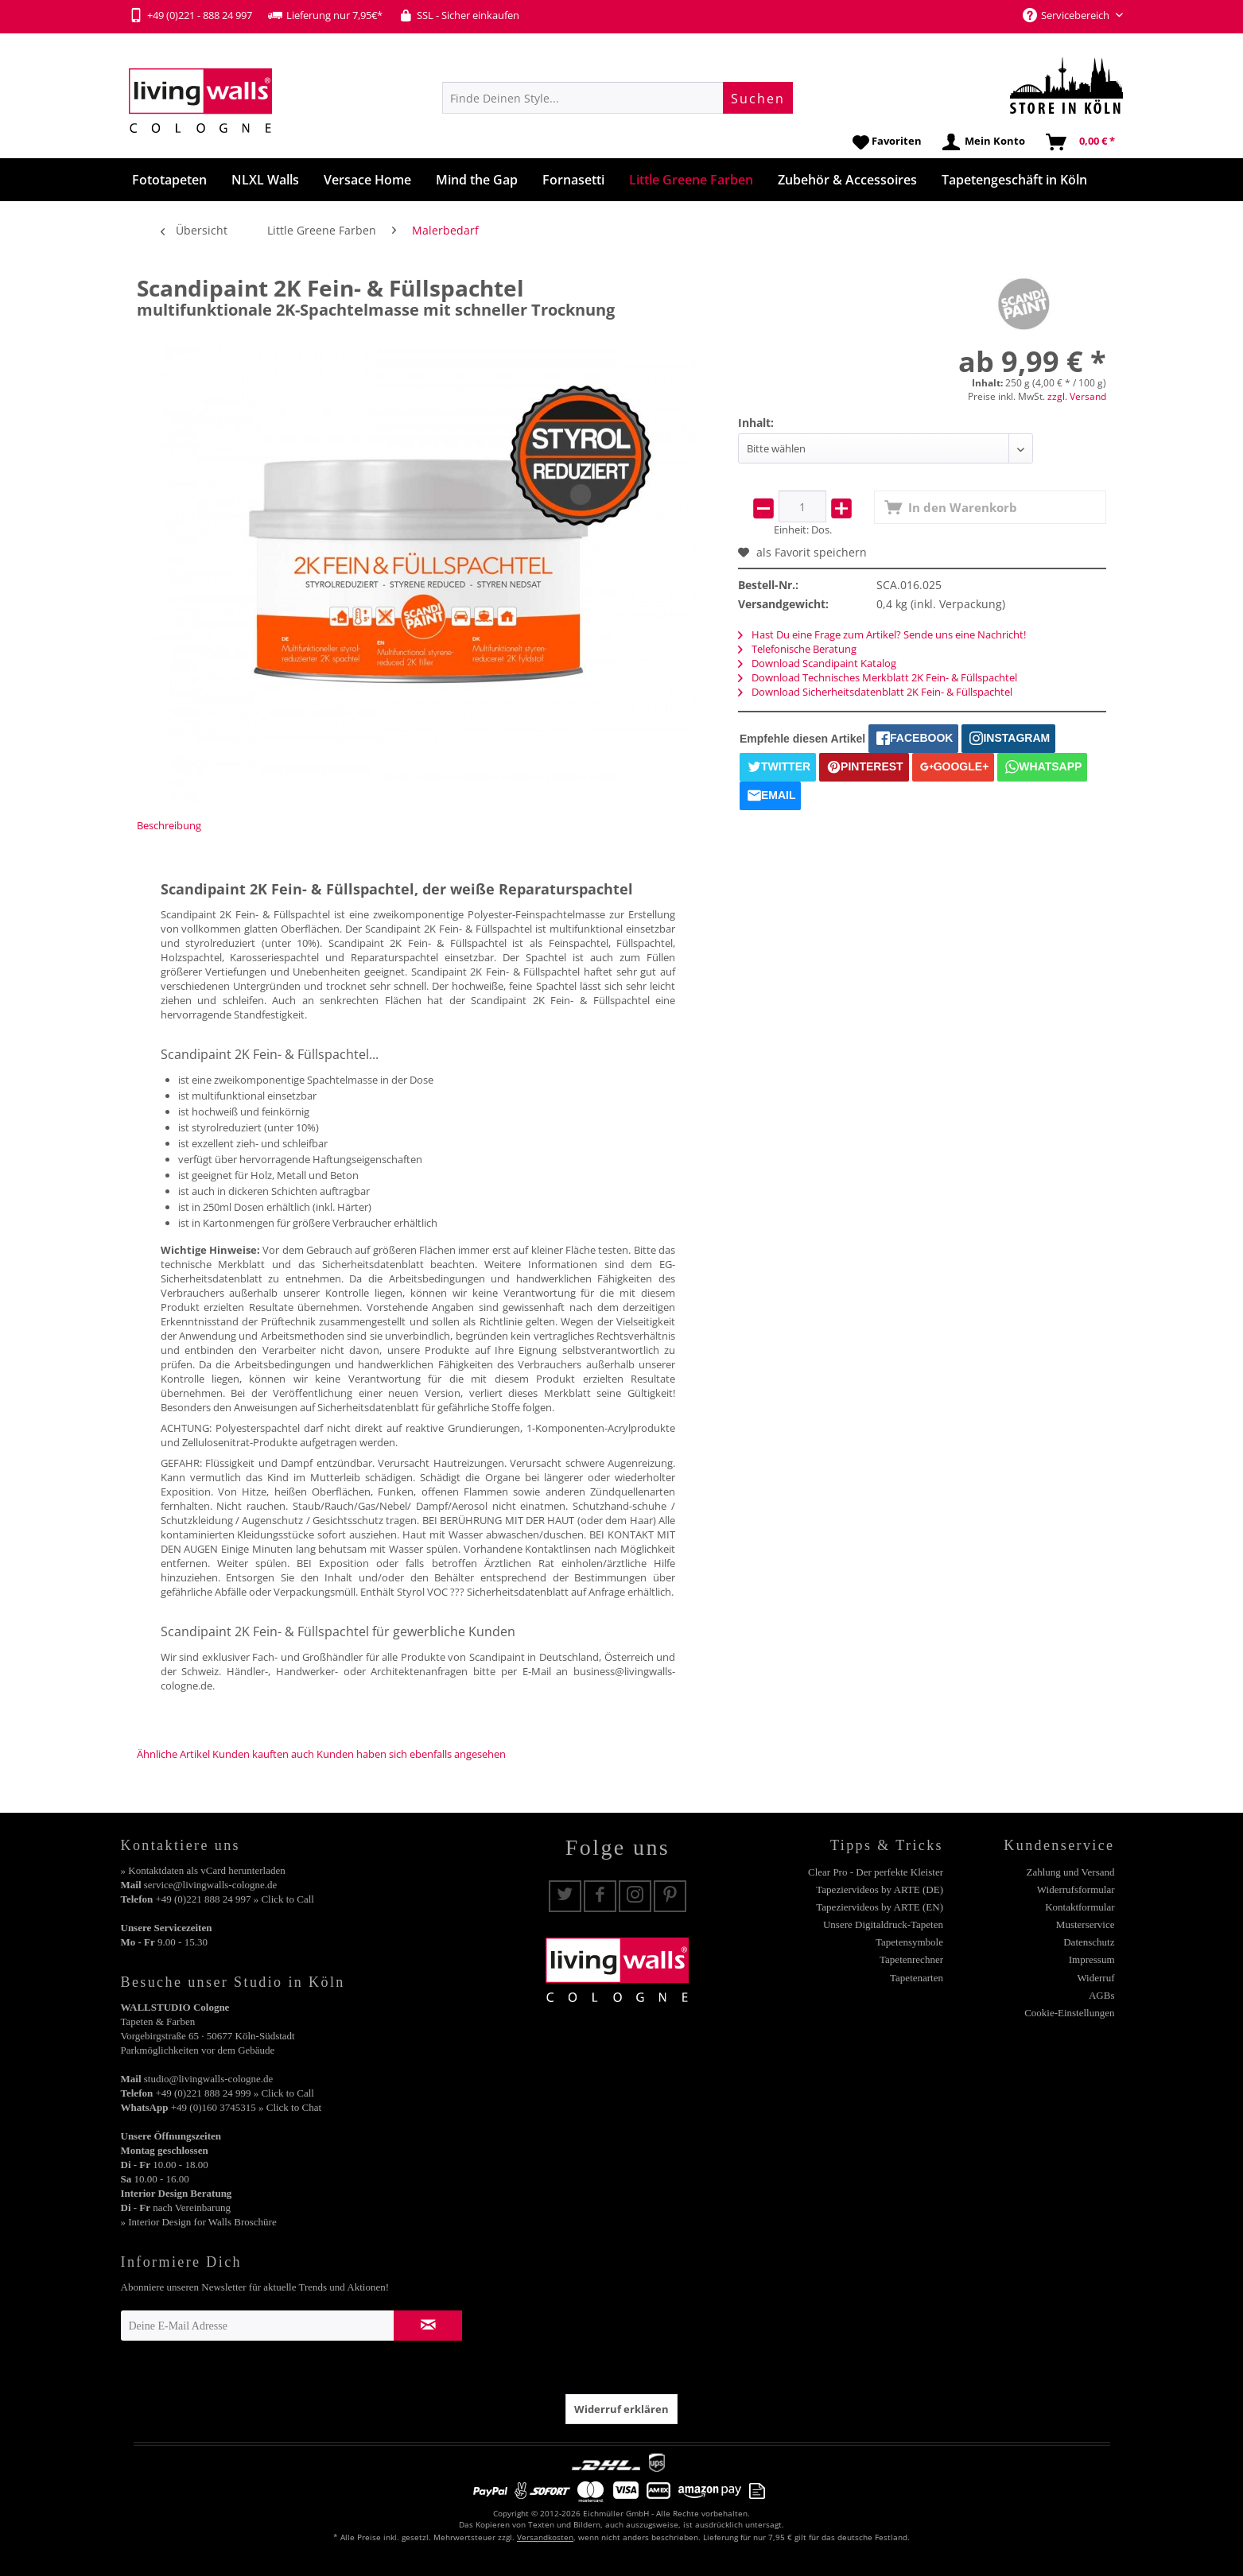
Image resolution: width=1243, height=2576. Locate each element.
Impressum (1092, 1959)
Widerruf (1095, 1978)
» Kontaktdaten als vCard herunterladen (203, 1870)
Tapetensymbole (909, 1942)
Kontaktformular (1079, 1907)
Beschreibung (169, 825)
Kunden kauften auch (263, 1754)
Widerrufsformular (1076, 1889)
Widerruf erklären (621, 2409)
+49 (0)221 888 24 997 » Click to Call (234, 1899)
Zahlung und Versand (1071, 1872)
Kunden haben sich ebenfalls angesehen (411, 1754)
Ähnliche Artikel (173, 1754)
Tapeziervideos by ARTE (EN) (879, 1907)
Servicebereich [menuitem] (1067, 15)
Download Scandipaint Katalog (817, 663)
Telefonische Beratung (797, 649)
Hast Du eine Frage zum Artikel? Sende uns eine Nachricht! (882, 634)
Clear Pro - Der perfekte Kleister (875, 1872)
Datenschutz (1088, 1942)
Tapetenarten (916, 1978)
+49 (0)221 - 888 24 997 (190, 15)
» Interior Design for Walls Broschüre (199, 2222)
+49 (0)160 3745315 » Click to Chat (246, 2107)
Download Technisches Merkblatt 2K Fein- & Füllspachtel (877, 677)
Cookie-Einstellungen (1069, 2013)
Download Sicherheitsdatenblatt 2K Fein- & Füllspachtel (875, 692)
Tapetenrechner (911, 1959)
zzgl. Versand (1076, 396)
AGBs (1102, 1995)
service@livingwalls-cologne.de (211, 1885)
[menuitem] (617, 98)
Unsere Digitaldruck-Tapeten (883, 1924)
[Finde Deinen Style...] (617, 98)
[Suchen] (758, 98)
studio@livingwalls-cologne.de (209, 2079)
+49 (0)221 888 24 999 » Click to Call (234, 2093)
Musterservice (1085, 1924)
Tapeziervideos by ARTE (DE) (879, 1889)
